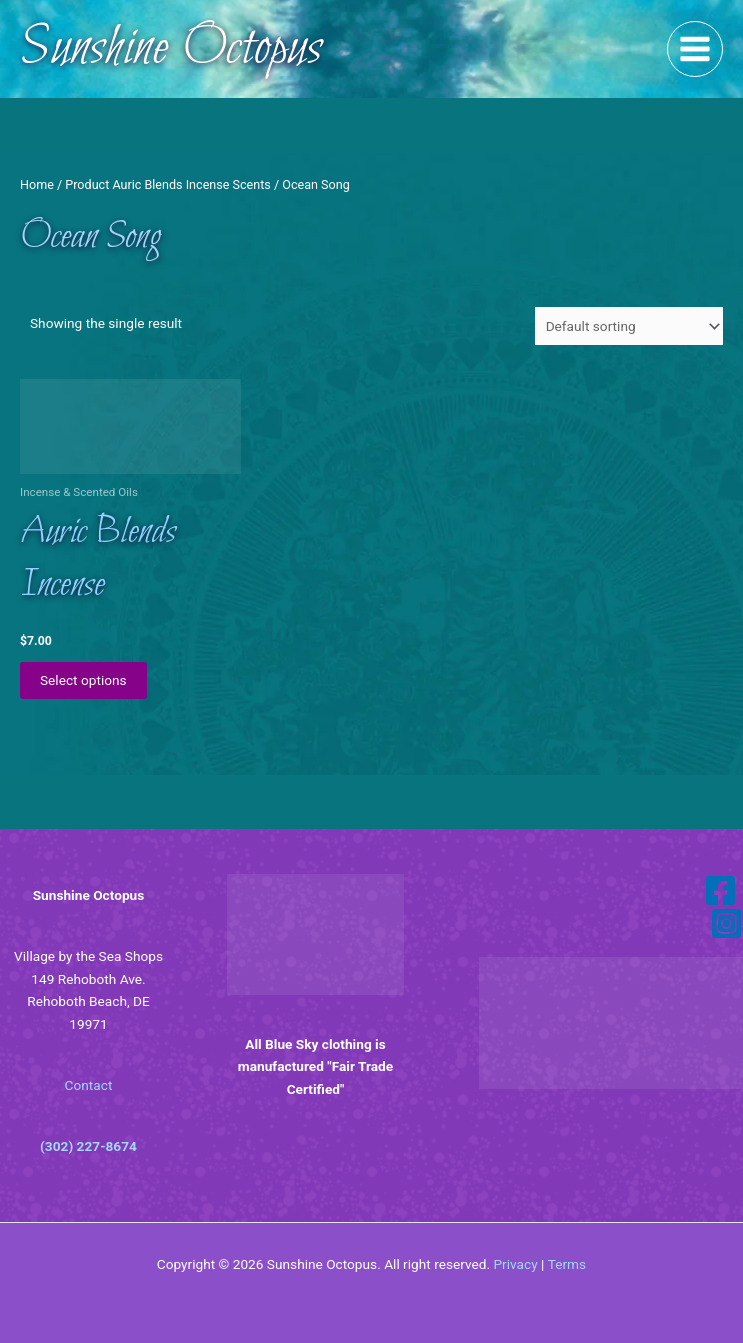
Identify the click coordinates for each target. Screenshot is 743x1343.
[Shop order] (629, 326)
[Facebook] (720, 890)
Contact (89, 1085)
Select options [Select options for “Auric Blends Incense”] (83, 680)
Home (37, 184)
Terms (567, 1264)
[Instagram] (726, 923)
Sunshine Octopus (171, 49)
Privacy (515, 1264)
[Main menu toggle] (695, 49)
